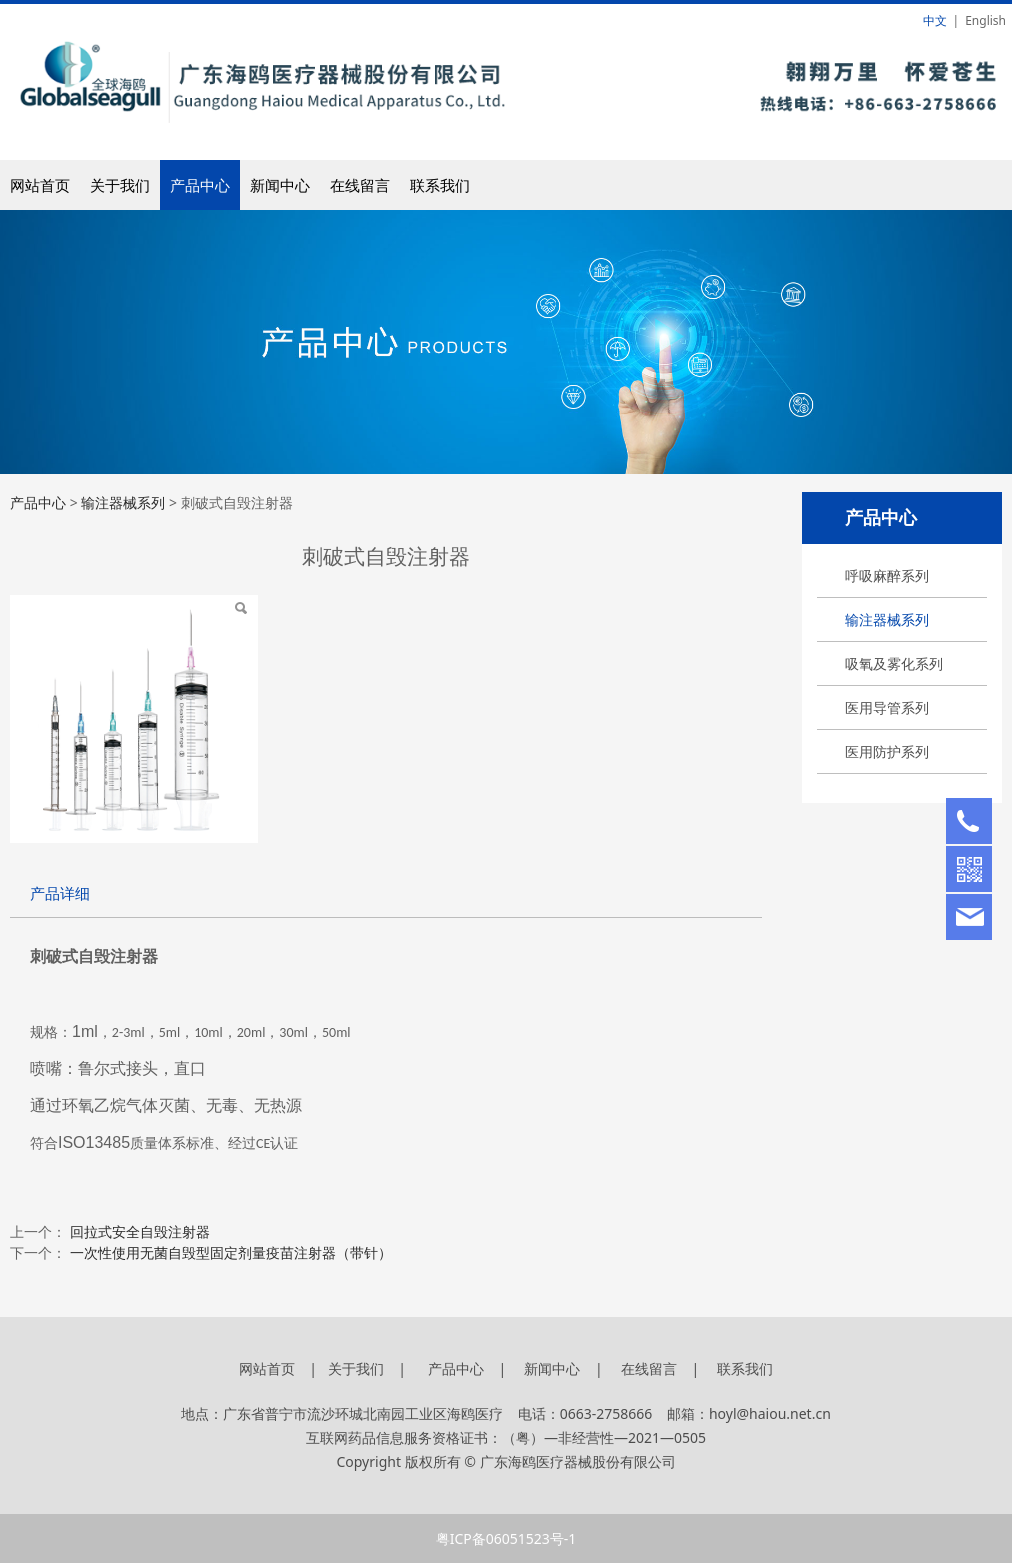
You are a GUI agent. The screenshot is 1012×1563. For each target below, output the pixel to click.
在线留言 (360, 185)
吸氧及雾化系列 (894, 663)
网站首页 (40, 185)
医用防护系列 (887, 751)
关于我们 (120, 185)
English (985, 20)
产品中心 (200, 185)
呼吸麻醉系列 (887, 575)
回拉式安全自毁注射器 (140, 1231)
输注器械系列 (887, 619)
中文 (935, 20)
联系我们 (440, 185)
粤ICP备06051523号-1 (506, 1538)
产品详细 (60, 893)
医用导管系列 (887, 707)
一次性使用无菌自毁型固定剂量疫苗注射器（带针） (231, 1252)
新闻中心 (280, 185)
